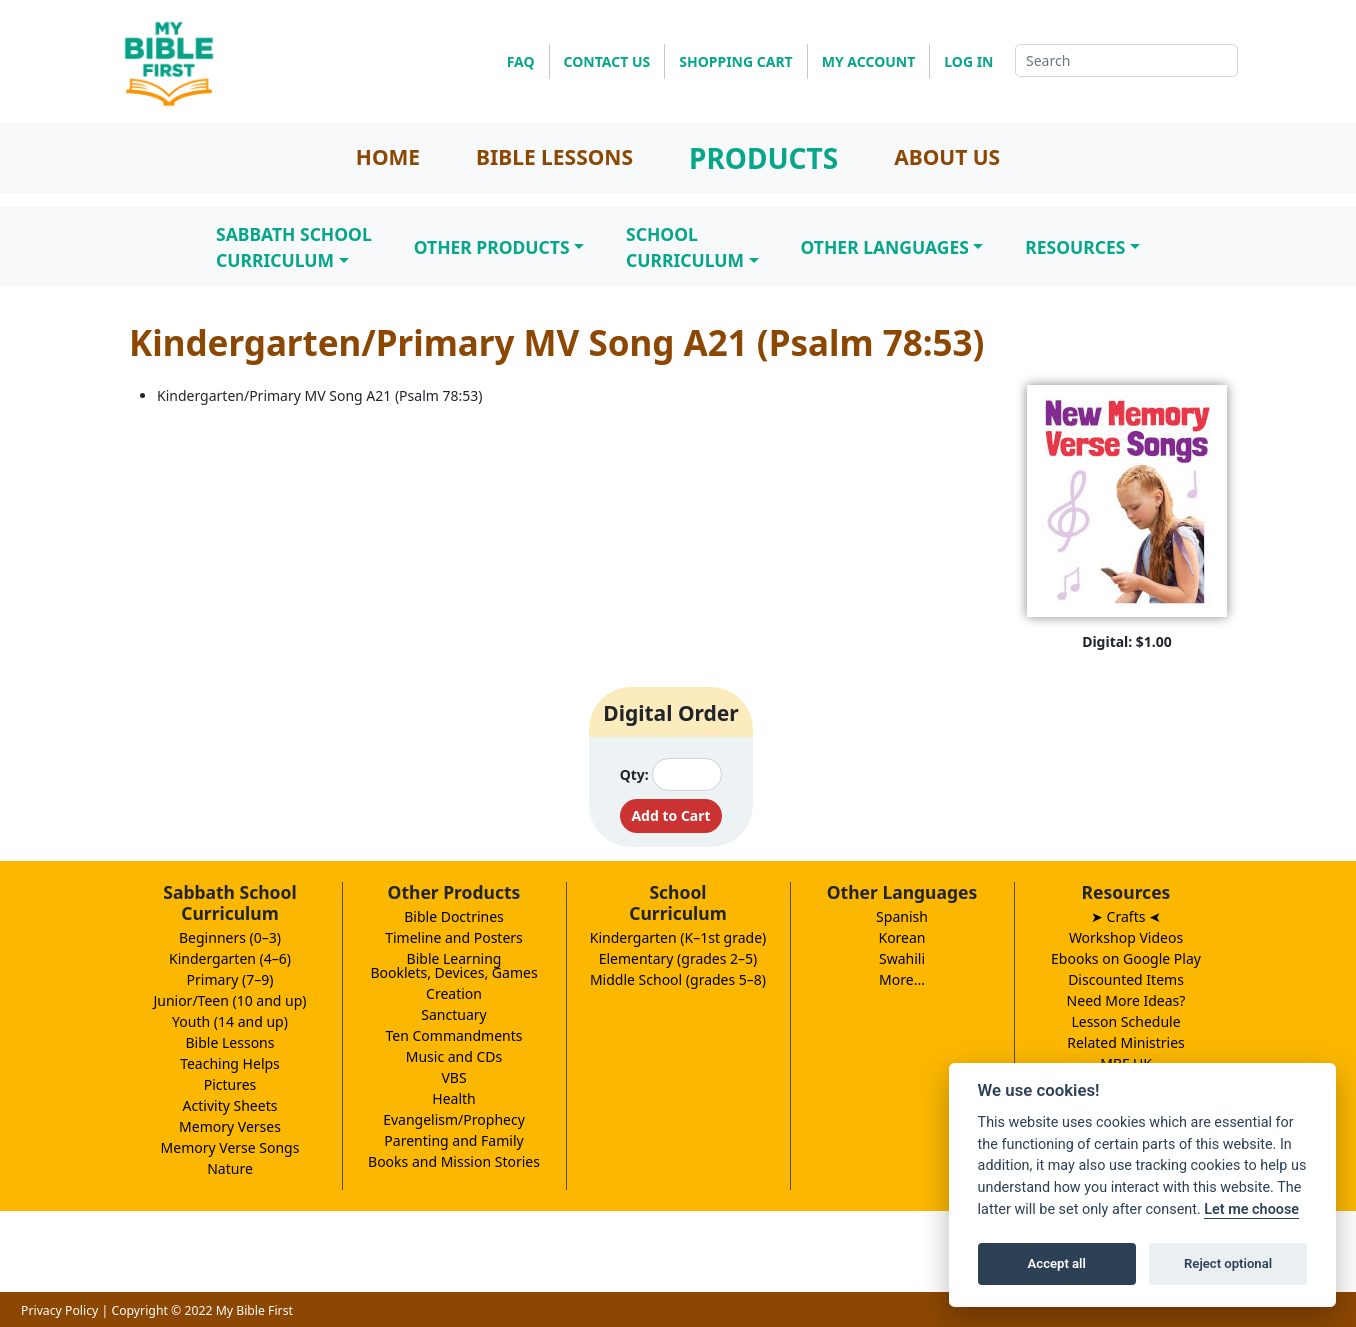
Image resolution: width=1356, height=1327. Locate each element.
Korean (901, 937)
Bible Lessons (230, 1042)
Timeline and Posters (454, 937)
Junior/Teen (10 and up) (229, 1000)
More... (902, 979)
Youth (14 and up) (230, 1021)
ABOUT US (947, 157)
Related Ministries (1126, 1042)
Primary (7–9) (230, 979)
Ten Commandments (453, 1035)
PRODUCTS (763, 158)
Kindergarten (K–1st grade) (678, 937)
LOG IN (968, 61)
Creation (454, 993)
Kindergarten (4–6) (230, 958)
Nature (230, 1168)
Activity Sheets (230, 1105)
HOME (388, 157)
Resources (1075, 247)
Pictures (230, 1084)
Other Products (492, 247)
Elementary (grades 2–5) (678, 958)
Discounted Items (1126, 979)
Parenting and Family (453, 1140)
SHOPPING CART (735, 61)
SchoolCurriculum (685, 247)
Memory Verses (230, 1126)
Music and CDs (454, 1056)
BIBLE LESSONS (554, 157)
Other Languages (885, 247)
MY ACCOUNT (869, 61)
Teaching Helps (230, 1063)
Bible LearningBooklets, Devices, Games (453, 965)
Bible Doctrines (454, 916)
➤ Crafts (1126, 916)
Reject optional (1228, 1263)
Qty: (634, 774)
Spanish (902, 916)
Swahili (902, 958)
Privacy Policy (59, 1310)
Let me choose (1251, 1209)
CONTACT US (607, 61)
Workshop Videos (1126, 937)
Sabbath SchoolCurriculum (294, 247)
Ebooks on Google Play (1126, 958)
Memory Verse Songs (230, 1147)
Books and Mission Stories (454, 1161)
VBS (453, 1077)
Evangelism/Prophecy (454, 1119)
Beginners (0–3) (230, 937)
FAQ (521, 61)
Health (453, 1098)
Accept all (1057, 1263)
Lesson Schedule (1125, 1021)
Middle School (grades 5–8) (678, 979)
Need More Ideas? (1126, 1000)
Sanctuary (453, 1014)
